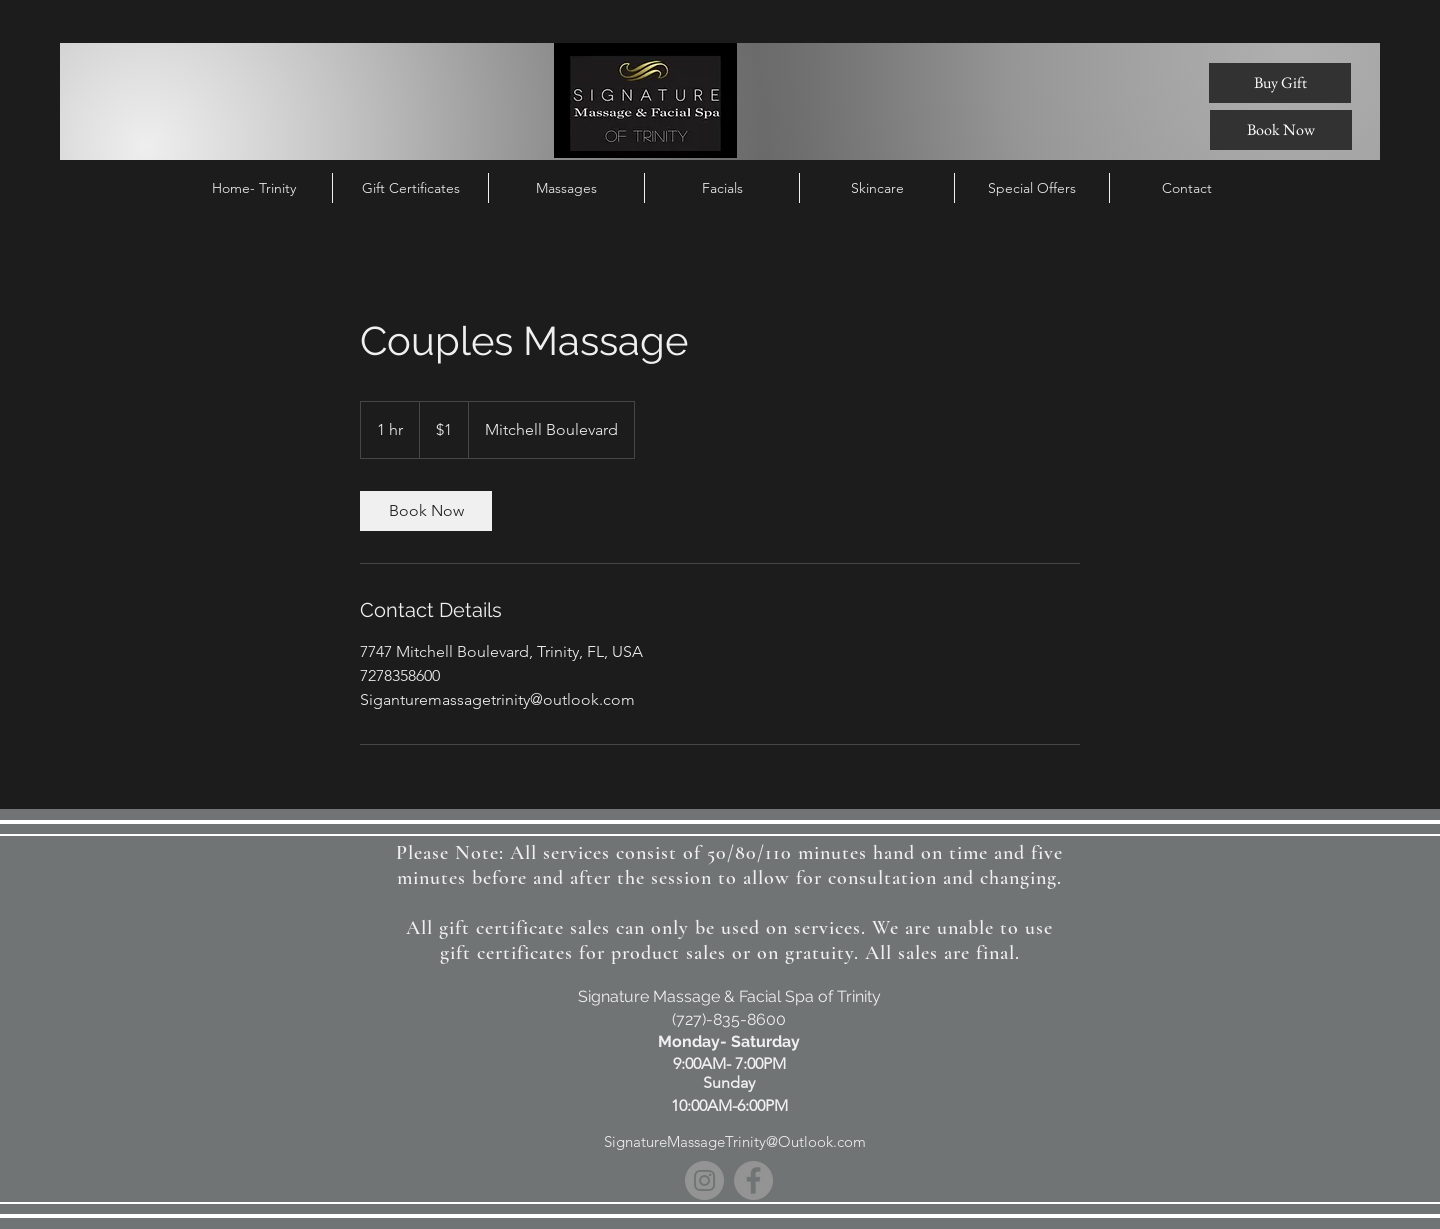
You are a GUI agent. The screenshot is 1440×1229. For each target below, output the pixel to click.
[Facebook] (753, 1180)
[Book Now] (1281, 130)
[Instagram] (704, 1180)
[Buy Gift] (1280, 83)
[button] (1032, 188)
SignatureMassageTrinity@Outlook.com (735, 1141)
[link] (426, 511)
